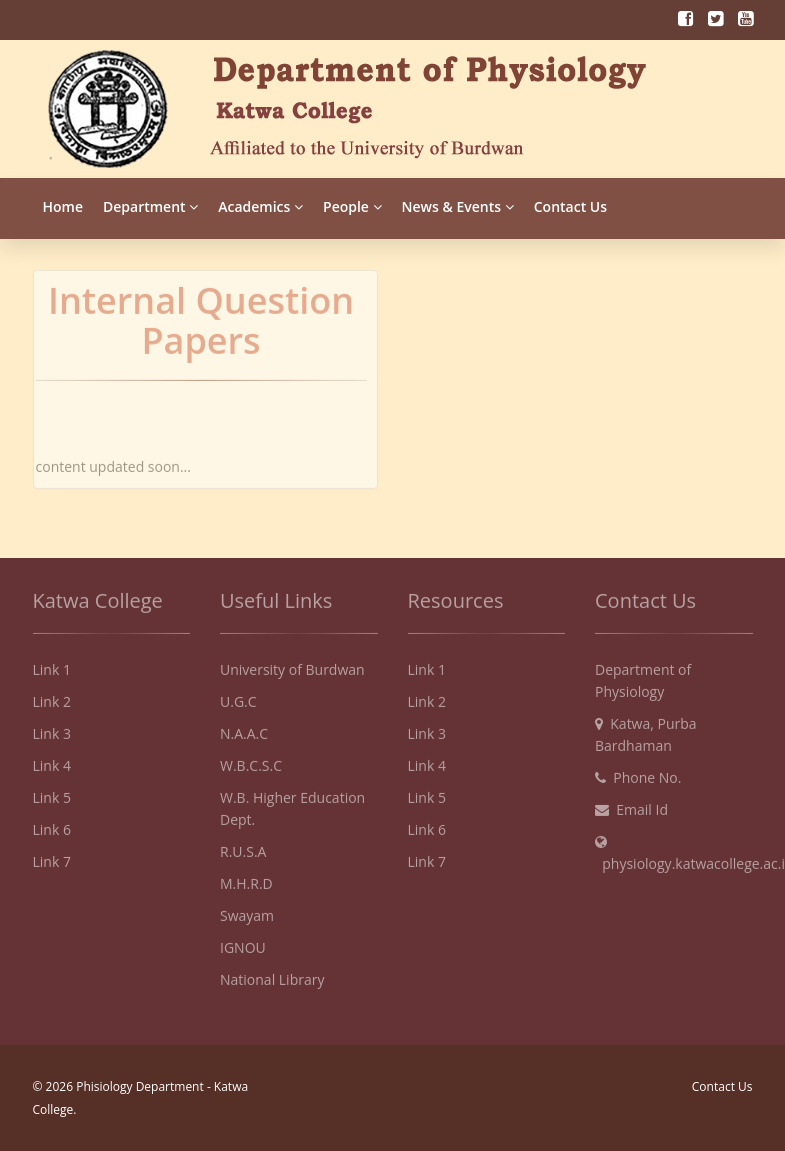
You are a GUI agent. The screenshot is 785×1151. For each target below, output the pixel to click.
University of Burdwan (292, 662)
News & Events (458, 206)
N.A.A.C (244, 726)
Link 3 (52, 726)
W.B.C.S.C (251, 758)
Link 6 (52, 822)
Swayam (247, 908)
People (352, 206)
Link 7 (52, 854)
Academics (260, 206)
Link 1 (52, 662)
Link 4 (52, 758)
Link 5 (52, 790)
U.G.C (238, 694)
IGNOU (243, 940)
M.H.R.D (246, 876)
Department (150, 206)
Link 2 (52, 694)
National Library (272, 972)
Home (63, 206)
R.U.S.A (243, 844)
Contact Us (570, 206)
